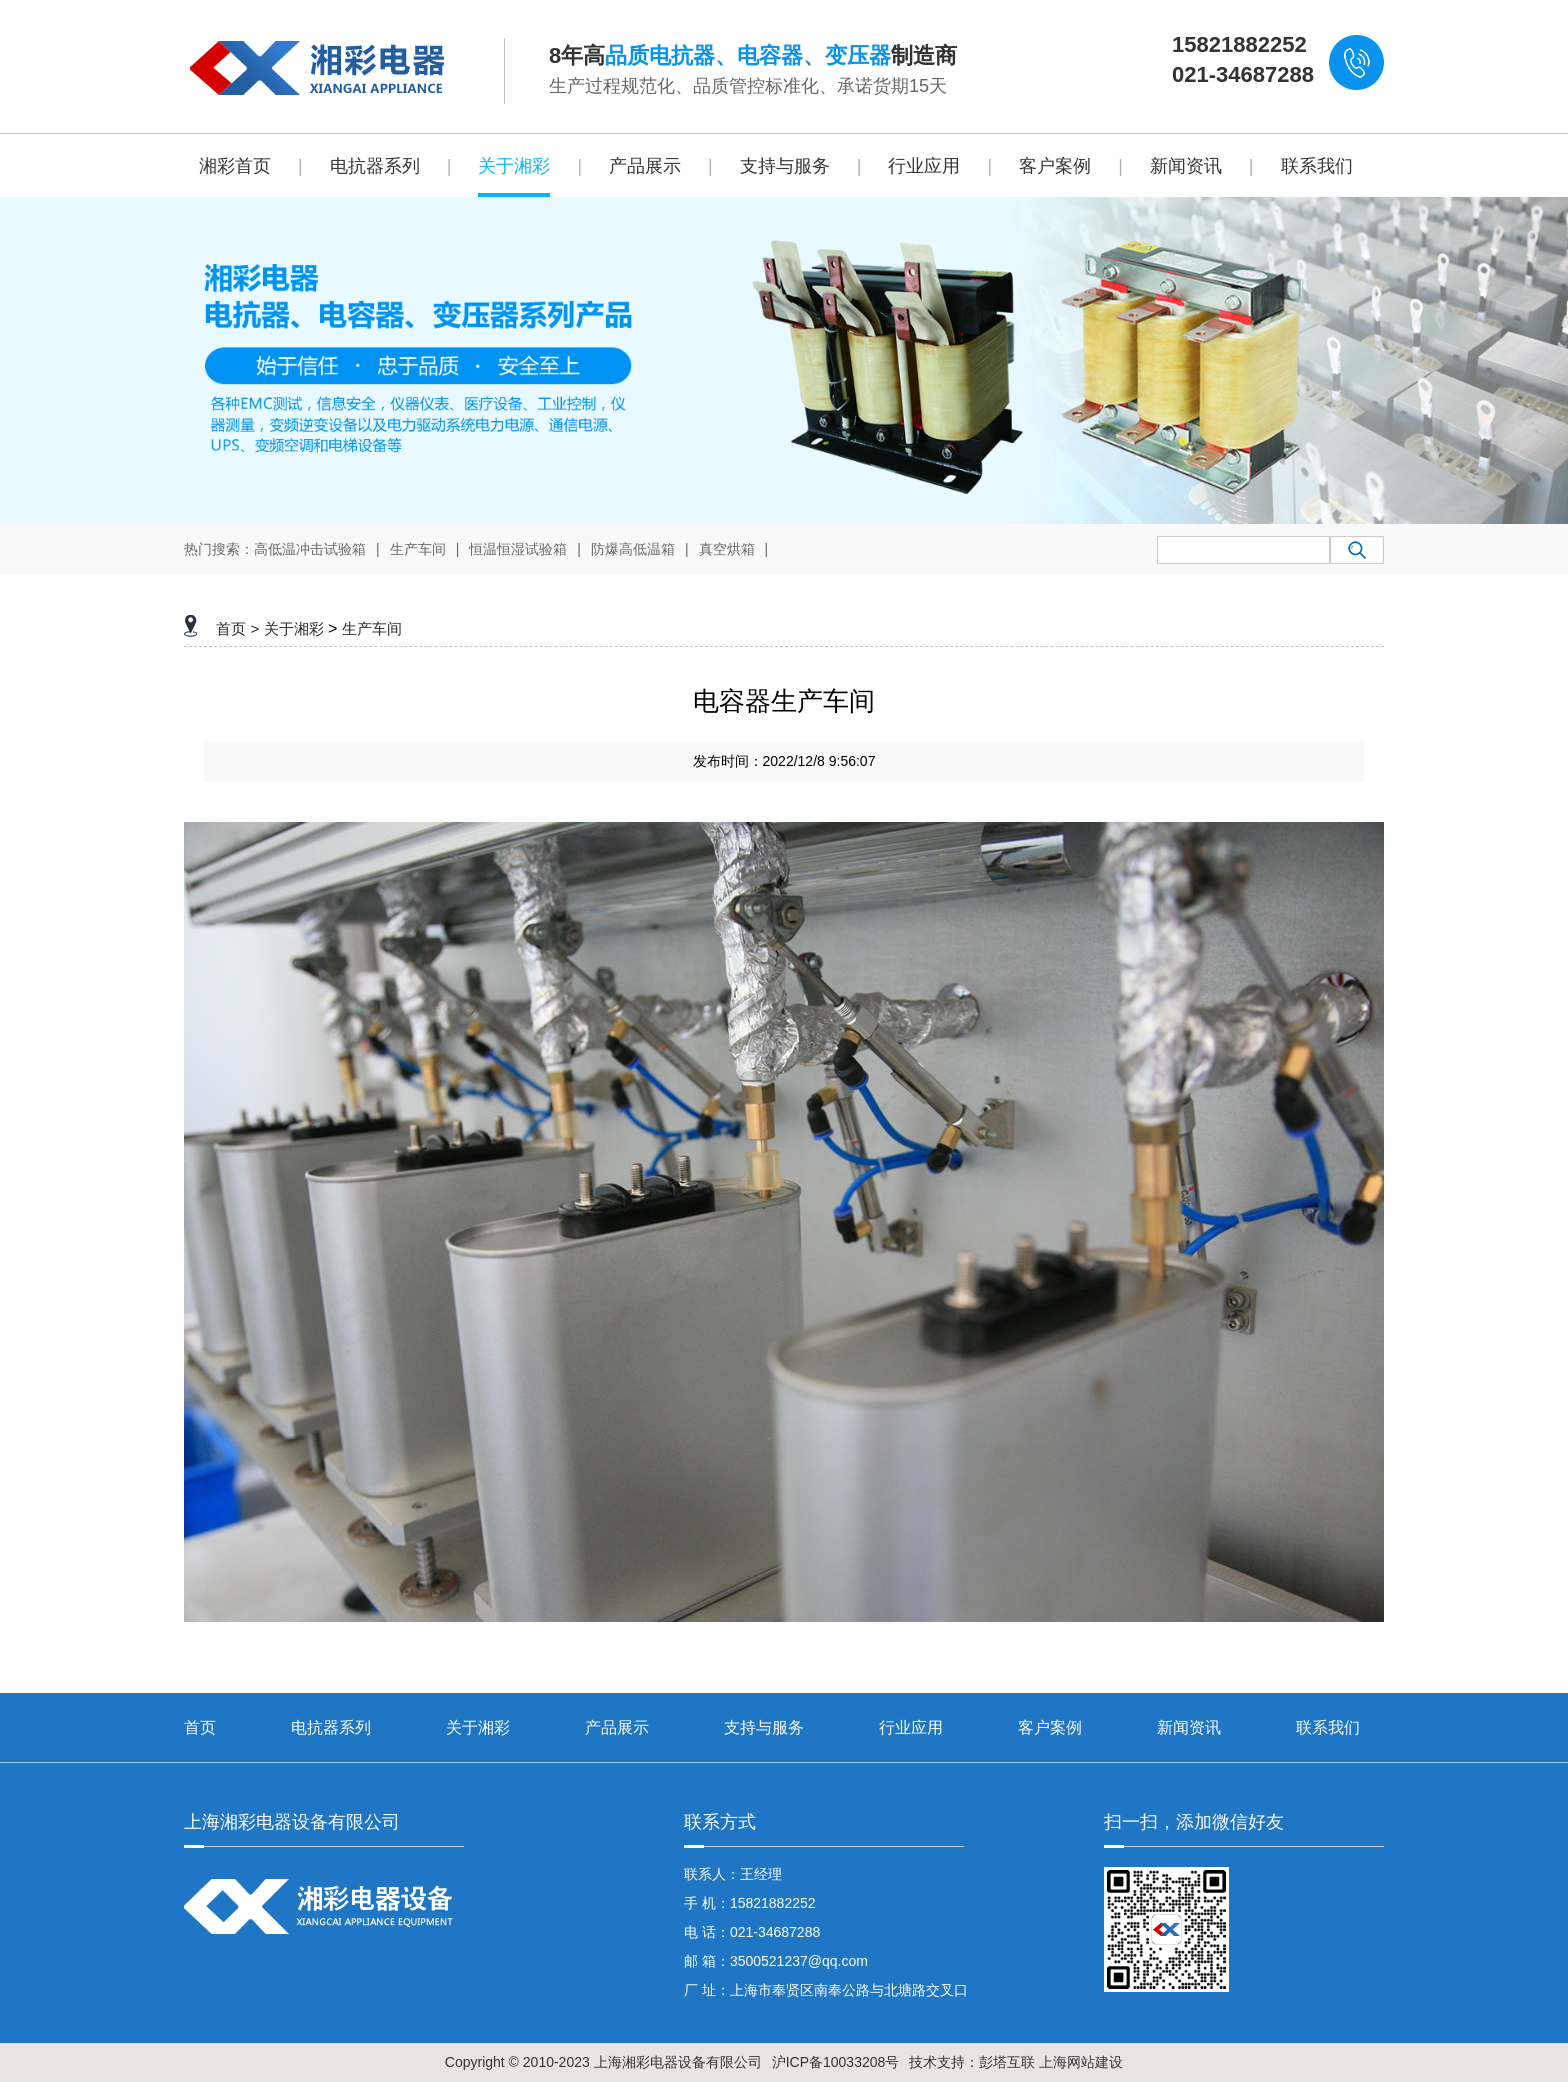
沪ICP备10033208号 (836, 2062)
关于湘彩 (294, 628)
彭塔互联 (1007, 2062)
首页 (231, 628)
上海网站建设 (1081, 2062)
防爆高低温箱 (633, 549)
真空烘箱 (727, 549)
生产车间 (418, 549)
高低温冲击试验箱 (310, 549)
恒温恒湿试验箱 (518, 549)
